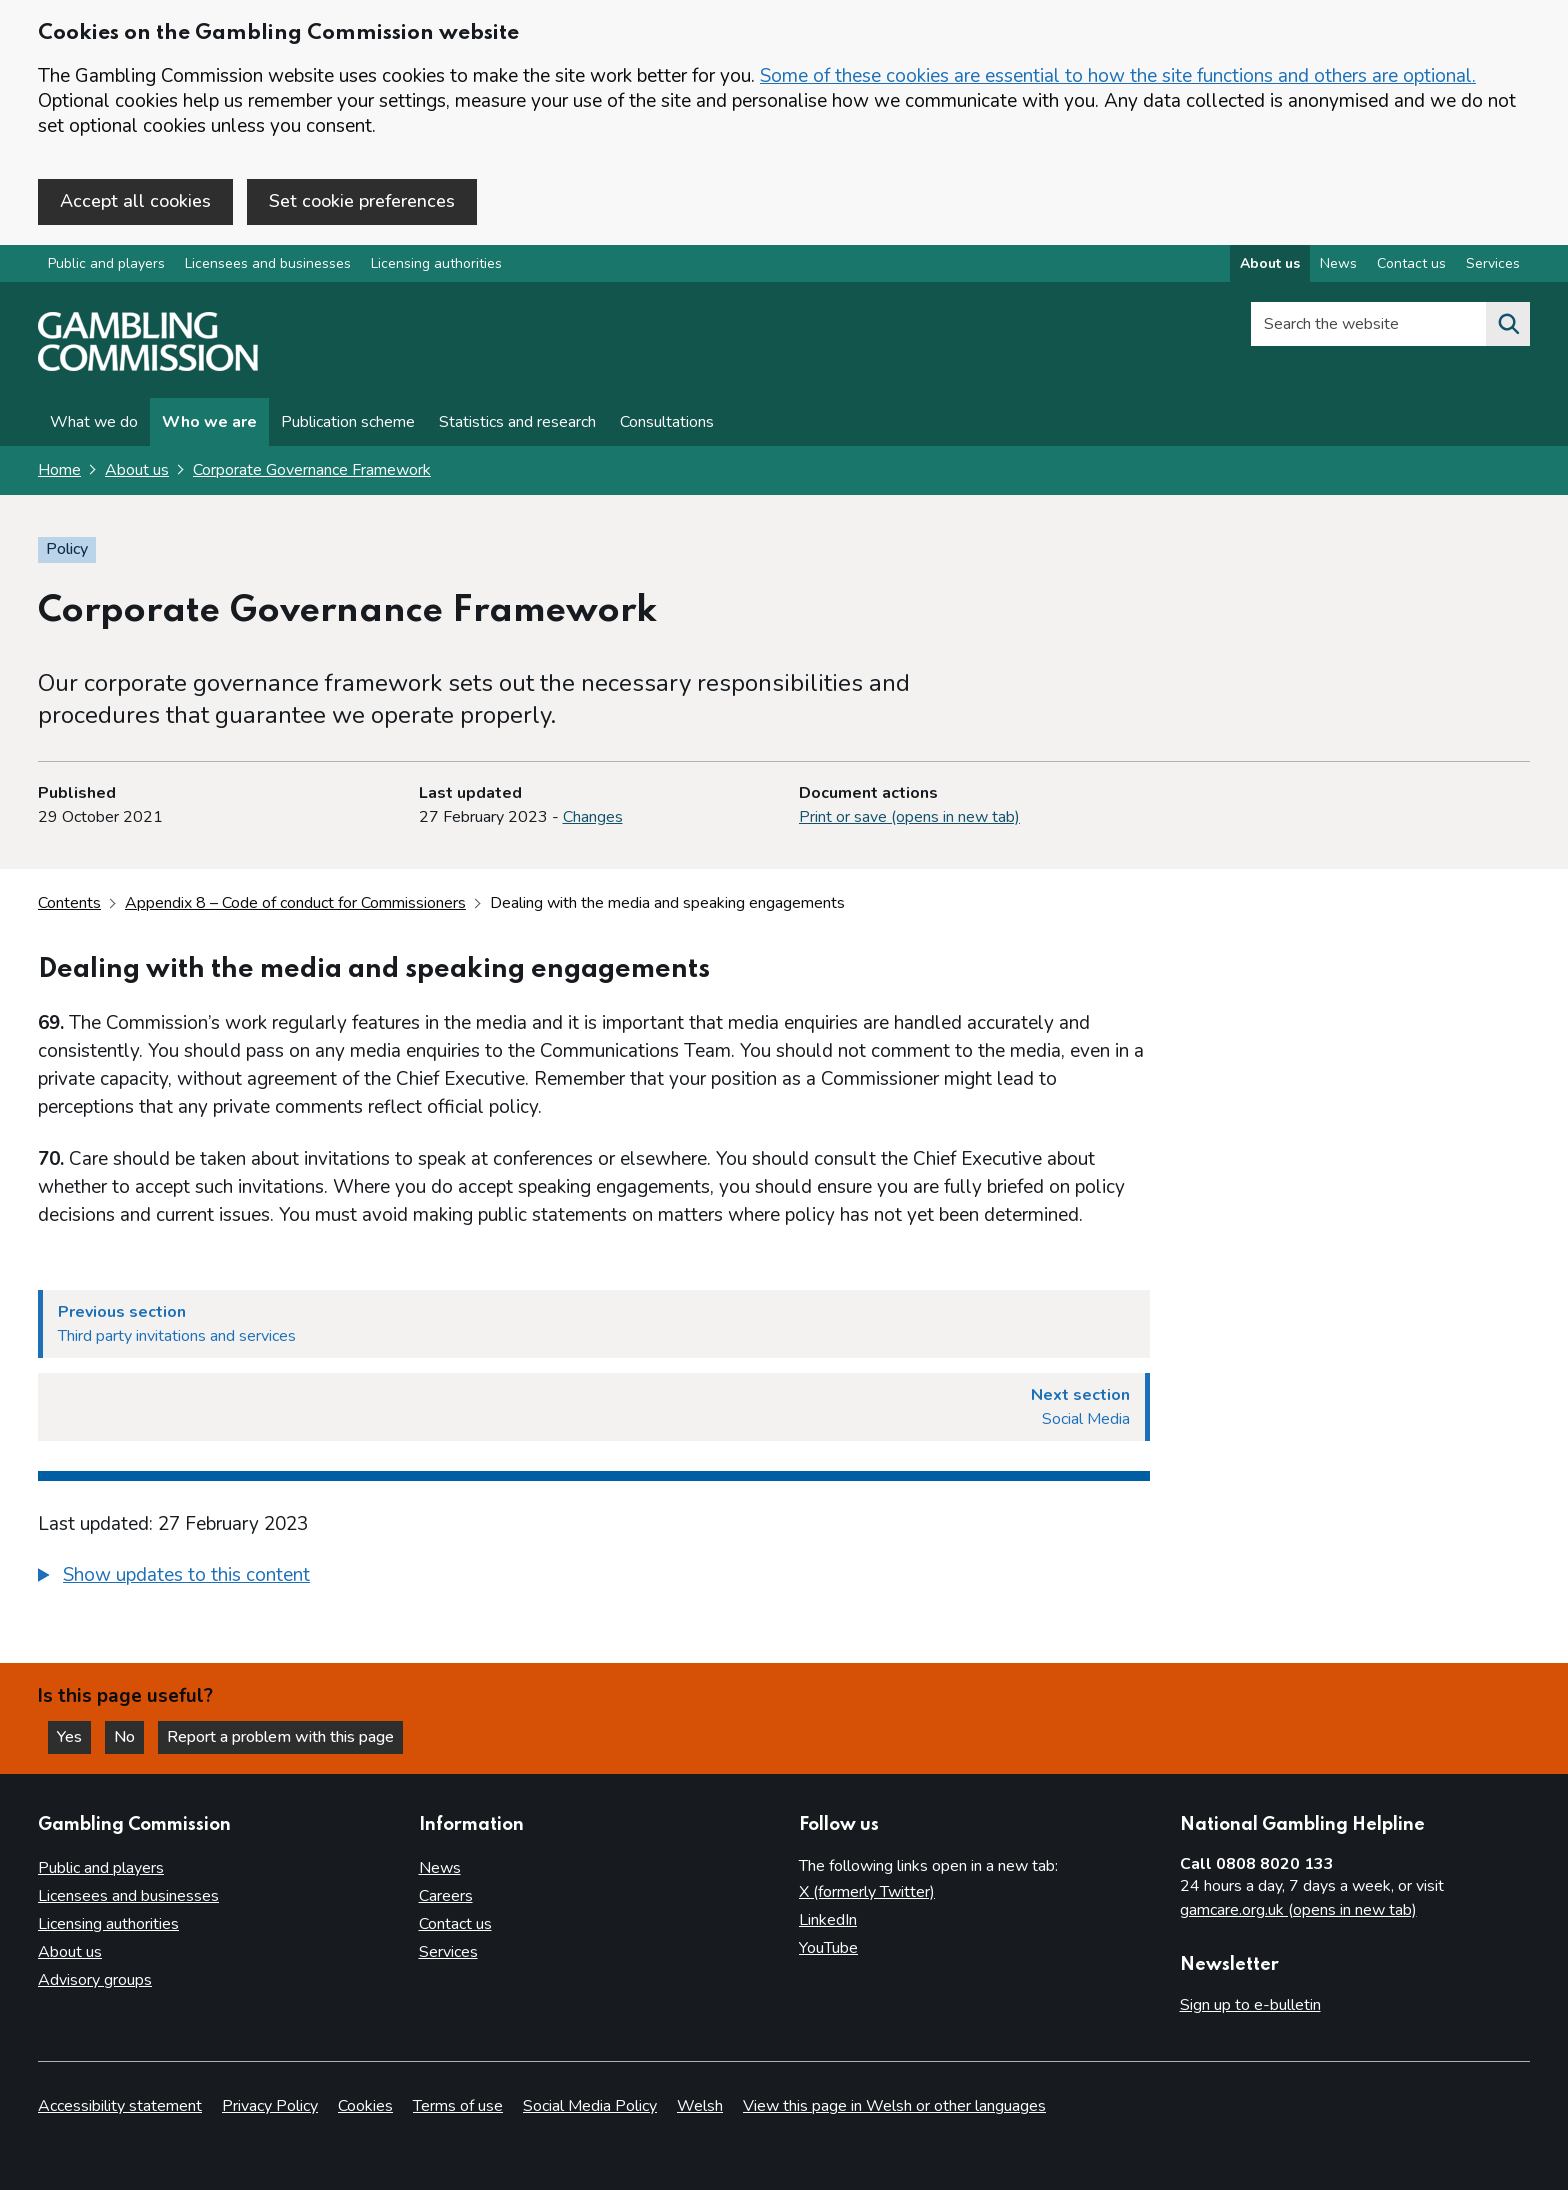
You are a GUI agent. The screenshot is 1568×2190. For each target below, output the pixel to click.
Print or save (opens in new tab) (909, 817)
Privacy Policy (270, 2106)
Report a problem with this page (280, 1737)
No (129, 1737)
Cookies (365, 2106)
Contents (69, 903)
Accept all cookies (135, 201)
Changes (593, 817)
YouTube (828, 1948)
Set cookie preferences (362, 201)
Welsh (700, 2106)
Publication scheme (348, 422)
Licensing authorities (436, 263)
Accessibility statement (120, 2106)
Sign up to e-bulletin (1250, 2005)
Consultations (667, 422)
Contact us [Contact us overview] (1411, 263)
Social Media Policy (590, 2106)
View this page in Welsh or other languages (894, 2106)
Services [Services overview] (1493, 263)
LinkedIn (828, 1920)
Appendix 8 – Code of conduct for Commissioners (295, 903)
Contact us (455, 1924)
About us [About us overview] (1270, 263)
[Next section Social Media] (594, 1407)
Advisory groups (95, 1980)
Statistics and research (517, 422)
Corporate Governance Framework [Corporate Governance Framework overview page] (312, 470)
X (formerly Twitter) (867, 1892)
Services (448, 1952)
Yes (74, 1737)
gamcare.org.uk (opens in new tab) (1298, 1910)
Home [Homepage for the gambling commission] (59, 470)
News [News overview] (1338, 263)
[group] (594, 1578)
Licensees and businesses (268, 263)
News (440, 1868)
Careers (446, 1896)
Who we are (209, 422)
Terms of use (458, 2106)
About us (137, 470)
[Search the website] (1508, 324)
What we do (94, 422)
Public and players (106, 263)
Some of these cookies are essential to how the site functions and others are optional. (1118, 76)
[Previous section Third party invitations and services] (594, 1324)
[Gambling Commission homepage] (148, 366)
